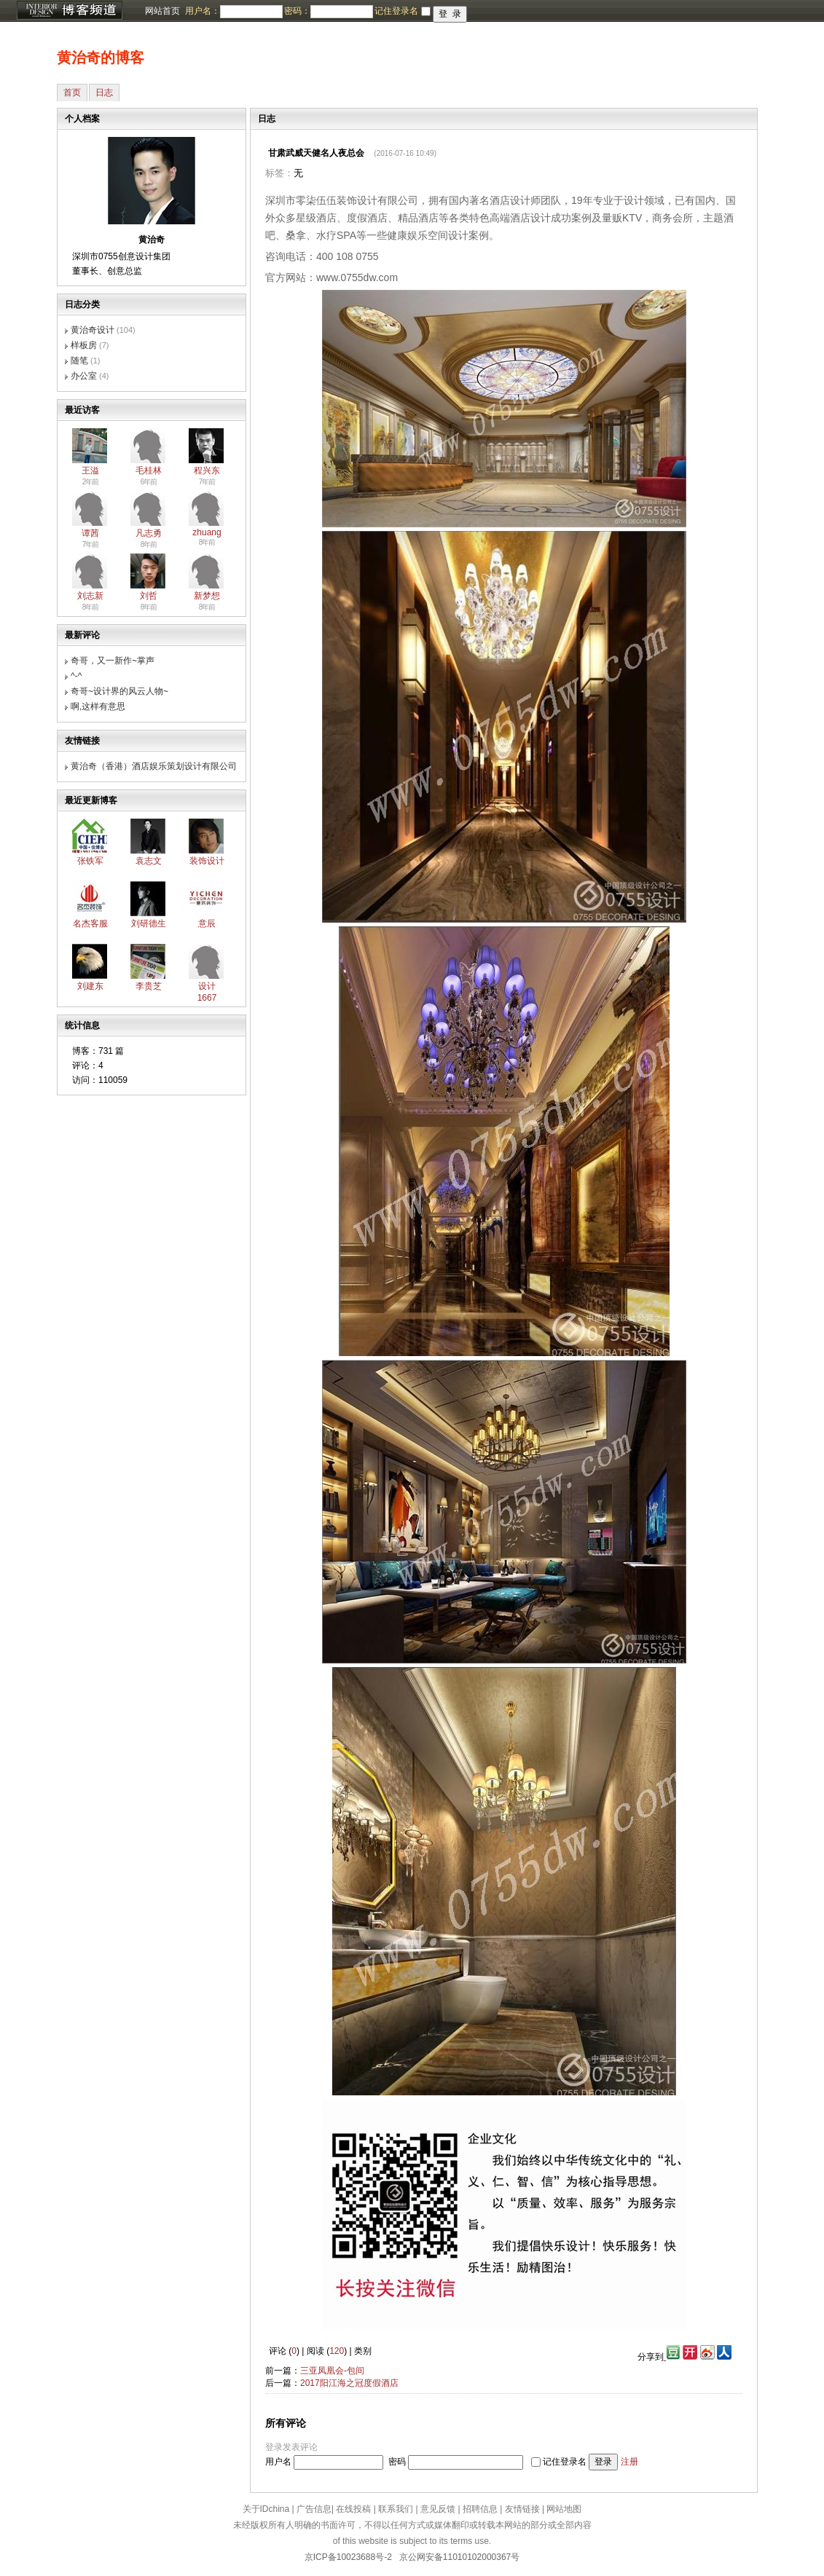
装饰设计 (206, 861)
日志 (104, 92)
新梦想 (207, 596)
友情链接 (522, 2509)
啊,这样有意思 (98, 706)
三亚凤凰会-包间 (332, 2371)
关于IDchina (266, 2509)
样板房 (84, 345)
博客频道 (69, 11)
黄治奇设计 (92, 330)
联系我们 (395, 2509)
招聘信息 (480, 2509)
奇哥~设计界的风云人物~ (119, 691)
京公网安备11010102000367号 (459, 2557)
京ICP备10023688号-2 (348, 2557)
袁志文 (149, 861)
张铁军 (90, 861)
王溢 (90, 470)
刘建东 (90, 986)
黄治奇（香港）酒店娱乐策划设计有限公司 (154, 766)
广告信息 (314, 2509)
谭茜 (90, 533)
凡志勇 (149, 533)
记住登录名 (564, 2462)
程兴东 (207, 470)
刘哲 (148, 596)
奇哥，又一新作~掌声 (112, 660)
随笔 (79, 360)
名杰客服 (90, 923)
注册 (629, 2462)
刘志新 (90, 596)
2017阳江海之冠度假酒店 (349, 2383)
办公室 (84, 376)
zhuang (206, 532)
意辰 (207, 923)
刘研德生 (148, 923)
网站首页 (162, 11)
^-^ (76, 676)
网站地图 (563, 2509)
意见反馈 (437, 2509)
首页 (72, 92)
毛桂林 (149, 470)
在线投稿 (353, 2509)
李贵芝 (149, 986)
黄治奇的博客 (100, 58)
